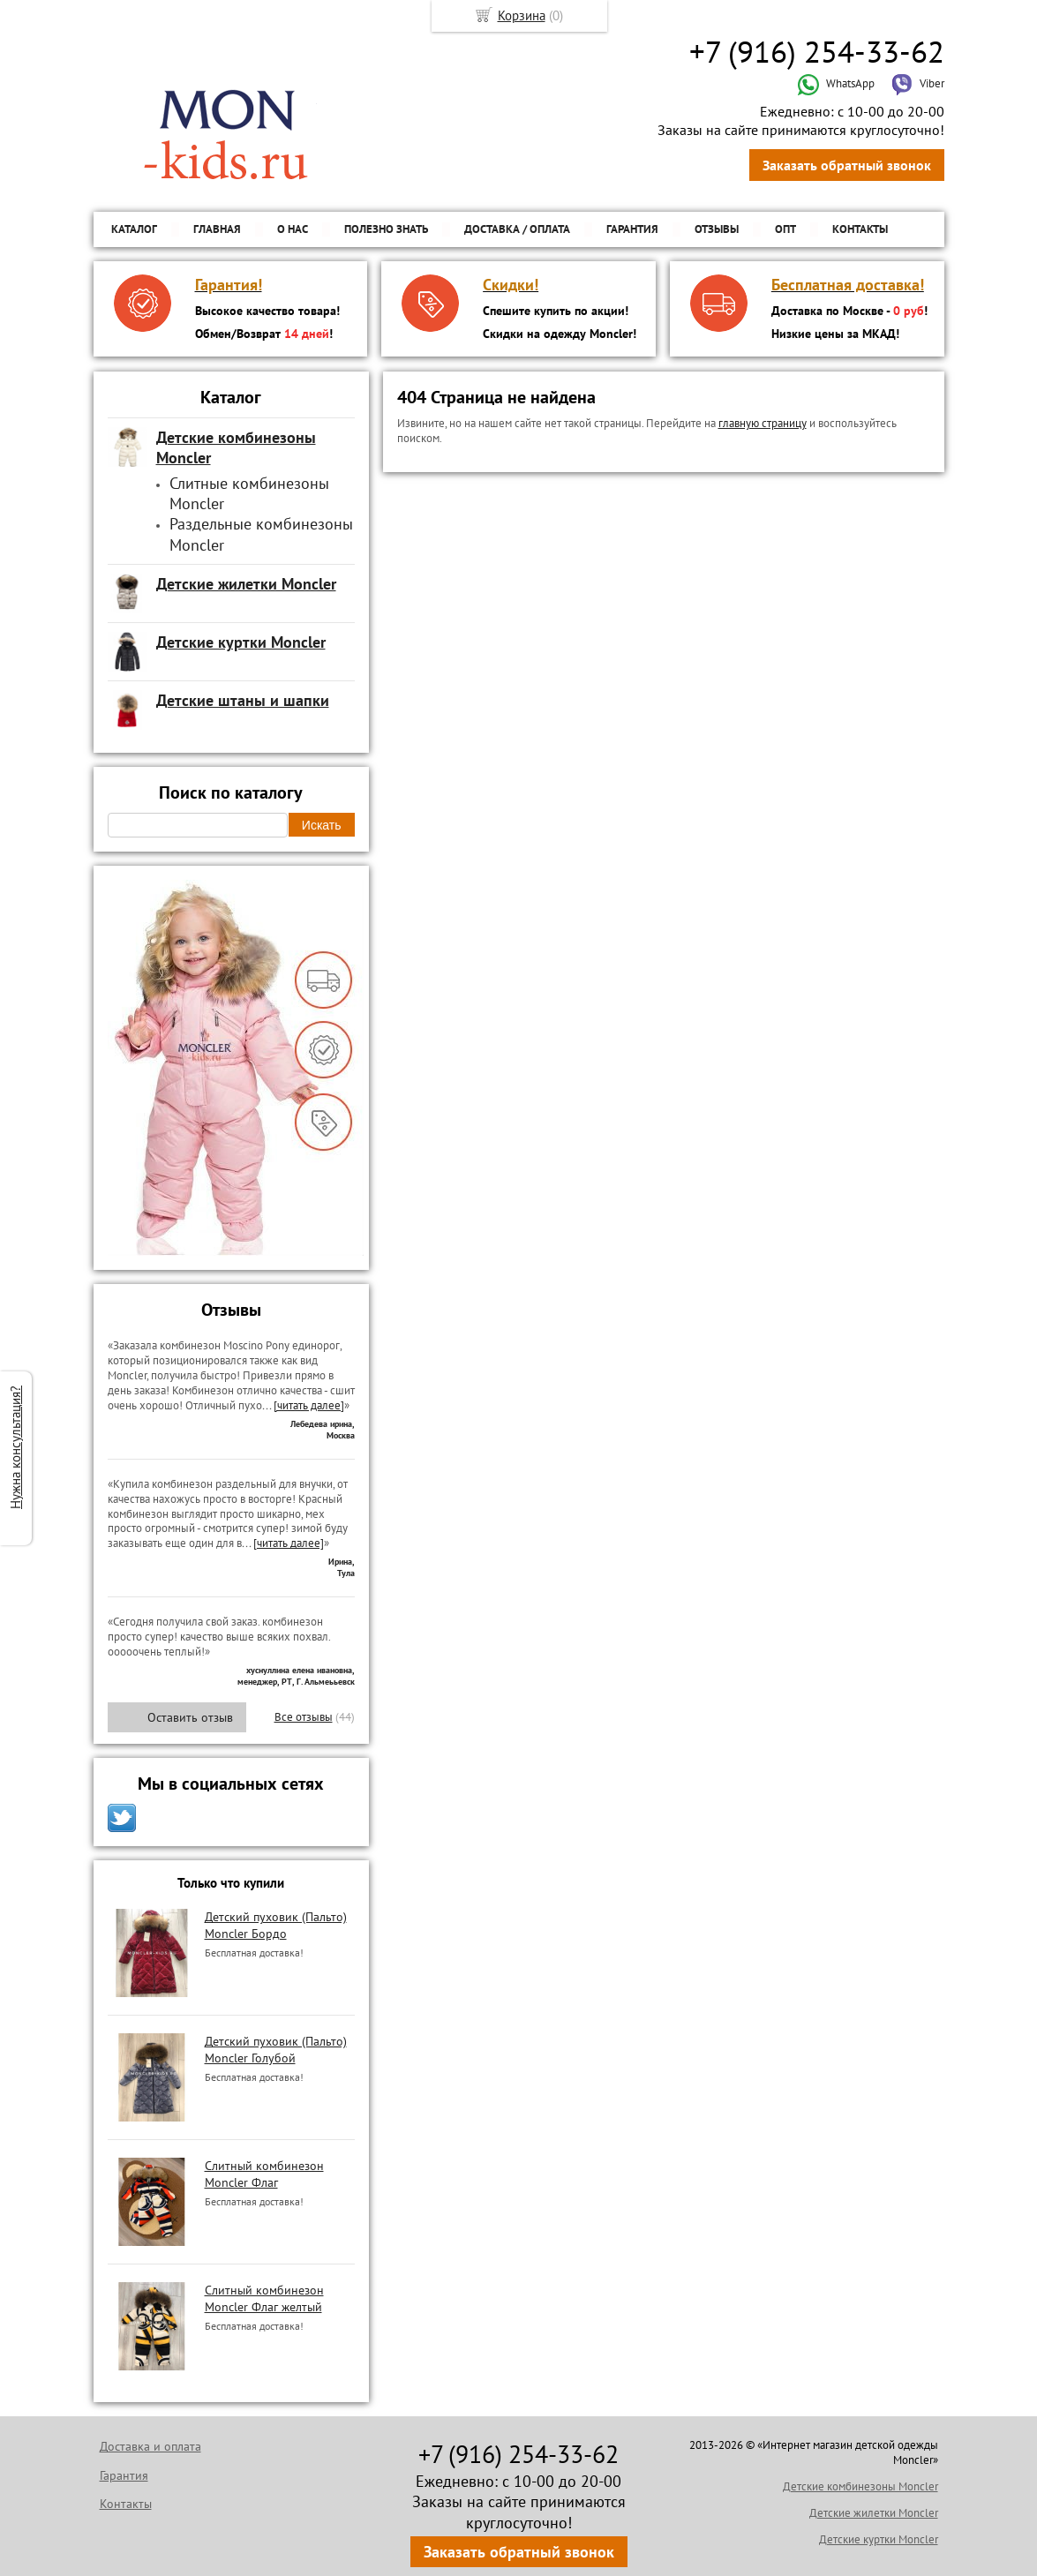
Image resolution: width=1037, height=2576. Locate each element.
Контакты (860, 229)
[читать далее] (309, 1405)
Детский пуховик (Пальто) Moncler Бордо (276, 1925)
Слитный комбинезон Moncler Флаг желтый (264, 2298)
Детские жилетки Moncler (873, 2512)
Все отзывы (303, 1716)
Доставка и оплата (150, 2446)
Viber (917, 83)
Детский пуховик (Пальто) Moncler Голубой (276, 2049)
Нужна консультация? (15, 1447)
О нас (292, 229)
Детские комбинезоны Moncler (860, 2486)
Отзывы (717, 229)
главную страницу (762, 423)
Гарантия (632, 229)
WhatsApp (836, 83)
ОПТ (785, 229)
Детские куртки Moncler (878, 2539)
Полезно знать (386, 229)
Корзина (521, 15)
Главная (217, 229)
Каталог (134, 229)
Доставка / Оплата (517, 229)
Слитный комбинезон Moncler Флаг (264, 2173)
